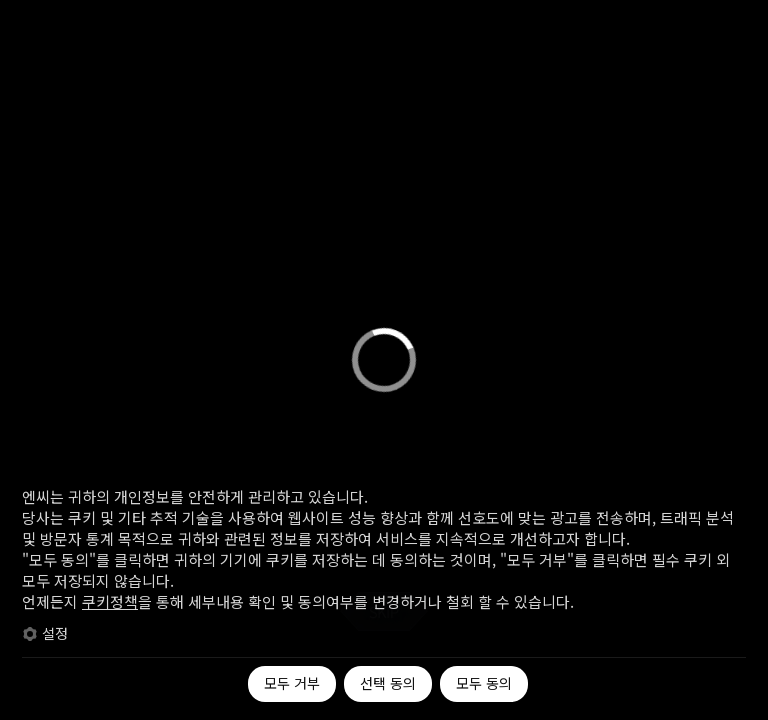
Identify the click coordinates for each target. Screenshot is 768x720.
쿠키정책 (110, 601)
